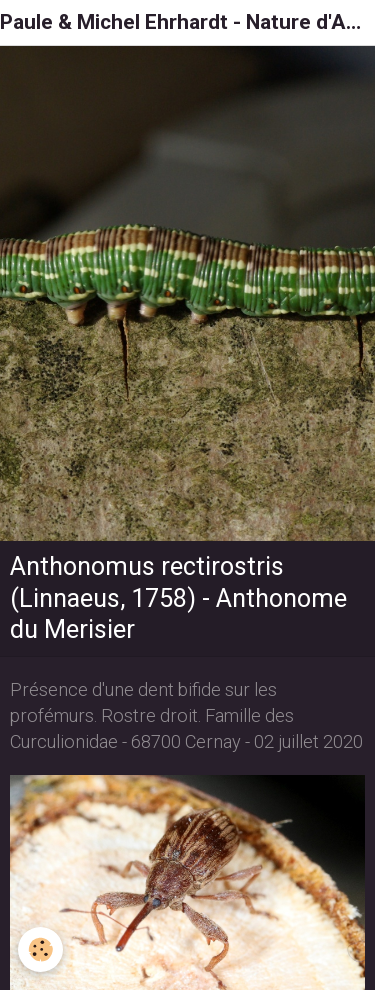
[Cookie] (40, 949)
